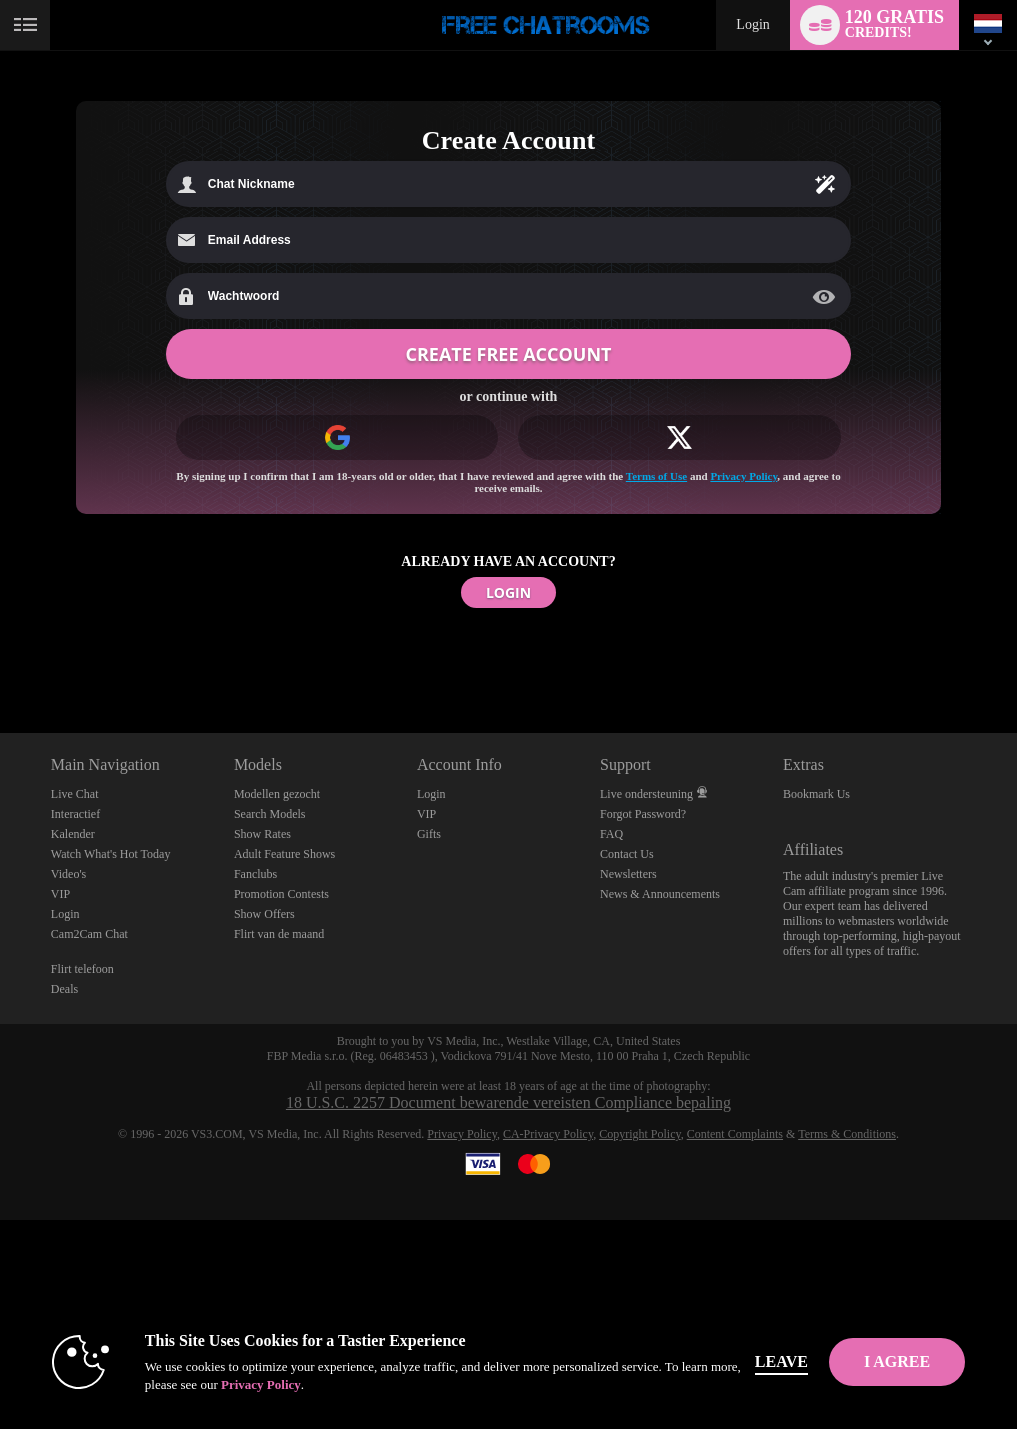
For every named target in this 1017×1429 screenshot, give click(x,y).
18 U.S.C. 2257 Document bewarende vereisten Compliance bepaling (508, 1102)
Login (752, 24)
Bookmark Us (816, 794)
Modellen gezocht (277, 794)
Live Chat (75, 794)
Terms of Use (656, 476)
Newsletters (628, 874)
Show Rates (262, 834)
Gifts (429, 834)
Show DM (0, 658)
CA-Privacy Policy (548, 1134)
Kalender (73, 834)
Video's (68, 874)
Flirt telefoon (82, 969)
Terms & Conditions (847, 1134)
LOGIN (508, 592)
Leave (781, 1361)
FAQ (611, 834)
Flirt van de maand (279, 934)
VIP (60, 894)
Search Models (270, 814)
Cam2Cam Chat (89, 934)
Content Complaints (735, 1134)
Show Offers (264, 914)
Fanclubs (255, 874)
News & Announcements (660, 894)
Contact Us (627, 854)
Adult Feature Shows (284, 854)
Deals (64, 989)
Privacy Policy (743, 476)
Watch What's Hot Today (111, 854)
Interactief (75, 814)
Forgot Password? (643, 814)
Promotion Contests (281, 894)
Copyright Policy (640, 1134)
